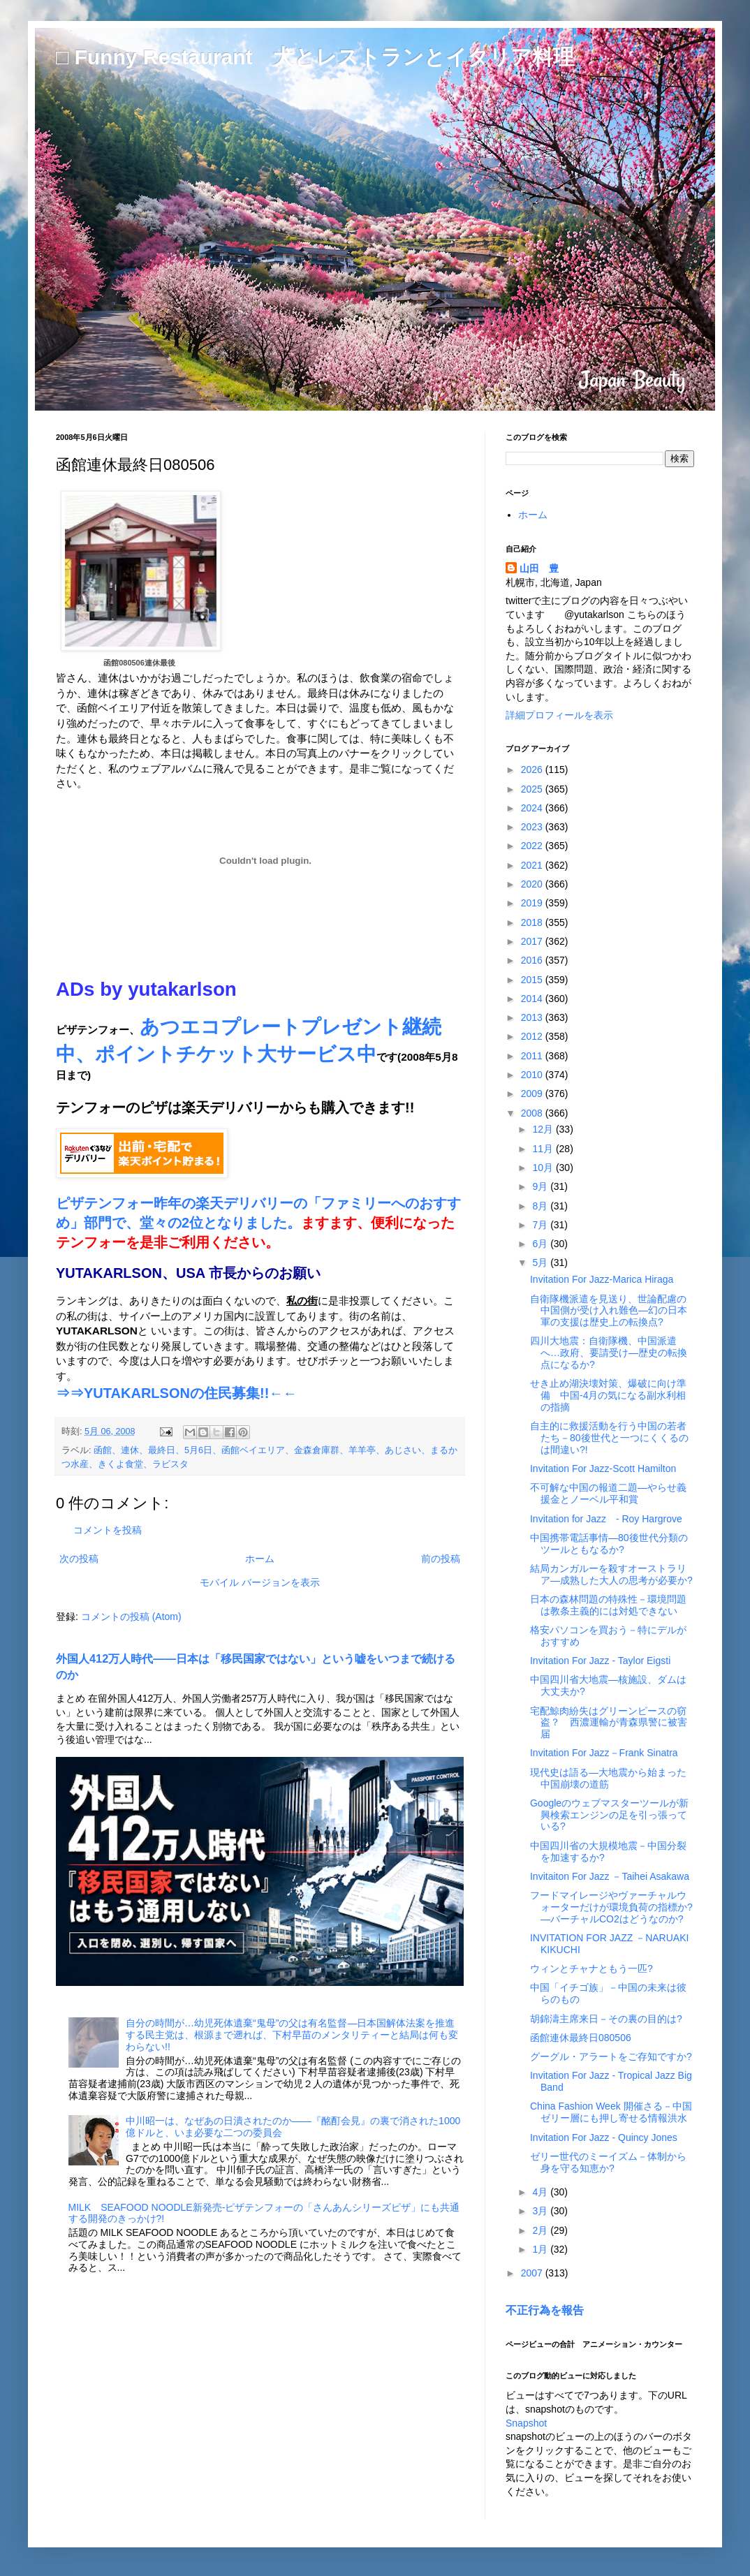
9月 (541, 1186)
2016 (533, 960)
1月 (541, 2249)
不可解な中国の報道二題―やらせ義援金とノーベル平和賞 (608, 1493)
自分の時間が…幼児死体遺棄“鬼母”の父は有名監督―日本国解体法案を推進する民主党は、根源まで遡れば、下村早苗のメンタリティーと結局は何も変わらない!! (292, 2034)
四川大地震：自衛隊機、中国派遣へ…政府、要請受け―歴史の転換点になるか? (608, 1352)
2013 (533, 1017)
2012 (533, 1036)
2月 (541, 2230)
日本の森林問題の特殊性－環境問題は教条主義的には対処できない (608, 1605)
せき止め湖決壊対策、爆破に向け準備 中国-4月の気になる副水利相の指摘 (608, 1395)
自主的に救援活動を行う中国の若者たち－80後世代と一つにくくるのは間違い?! (609, 1437)
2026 (533, 769)
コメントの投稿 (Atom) (131, 1616)
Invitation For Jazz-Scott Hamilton (603, 1468)
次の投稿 (78, 1558)
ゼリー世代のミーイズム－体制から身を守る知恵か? (608, 2162)
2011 (533, 1055)
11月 (543, 1148)
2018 (533, 922)
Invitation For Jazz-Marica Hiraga (601, 1279)
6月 (541, 1243)
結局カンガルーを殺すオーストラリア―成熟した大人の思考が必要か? (611, 1574)
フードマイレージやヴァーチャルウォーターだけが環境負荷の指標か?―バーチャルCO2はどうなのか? (611, 1907)
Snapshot (526, 2423)
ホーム (259, 1558)
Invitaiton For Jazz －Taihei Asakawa (609, 1876)
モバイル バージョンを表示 (260, 1582)
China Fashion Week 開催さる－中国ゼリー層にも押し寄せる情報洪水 (611, 2112)
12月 (543, 1129)
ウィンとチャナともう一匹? (591, 1968)
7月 (541, 1224)
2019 (533, 902)
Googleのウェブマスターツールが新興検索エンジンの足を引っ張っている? (609, 1814)
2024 (533, 808)
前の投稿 (440, 1558)
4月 (541, 2192)
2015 (533, 979)
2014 (533, 998)
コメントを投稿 (107, 1530)
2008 (533, 1113)
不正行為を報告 (545, 2310)
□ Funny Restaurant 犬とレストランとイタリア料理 (315, 56)
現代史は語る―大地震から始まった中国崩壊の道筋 (608, 1778)
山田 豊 (539, 568)
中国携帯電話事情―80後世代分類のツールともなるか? (609, 1543)
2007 (533, 2273)
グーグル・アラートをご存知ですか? (611, 2056)
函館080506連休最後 (139, 662)
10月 (543, 1167)
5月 (541, 1262)
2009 (533, 1093)
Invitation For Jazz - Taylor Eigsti (600, 1660)
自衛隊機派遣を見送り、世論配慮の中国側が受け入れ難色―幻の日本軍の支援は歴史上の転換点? (608, 1310)
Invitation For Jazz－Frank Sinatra (604, 1752)
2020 (533, 884)
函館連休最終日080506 (580, 2037)
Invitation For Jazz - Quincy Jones (603, 2137)
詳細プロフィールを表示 (559, 715)
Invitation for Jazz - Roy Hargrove (606, 1518)
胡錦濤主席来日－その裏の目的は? (606, 2018)
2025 (533, 789)
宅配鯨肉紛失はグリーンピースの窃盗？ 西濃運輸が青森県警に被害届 (608, 1722)
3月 (541, 2210)
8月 (541, 1206)
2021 (533, 865)
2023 (533, 826)
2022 (533, 845)
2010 (533, 1074)
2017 (533, 941)
